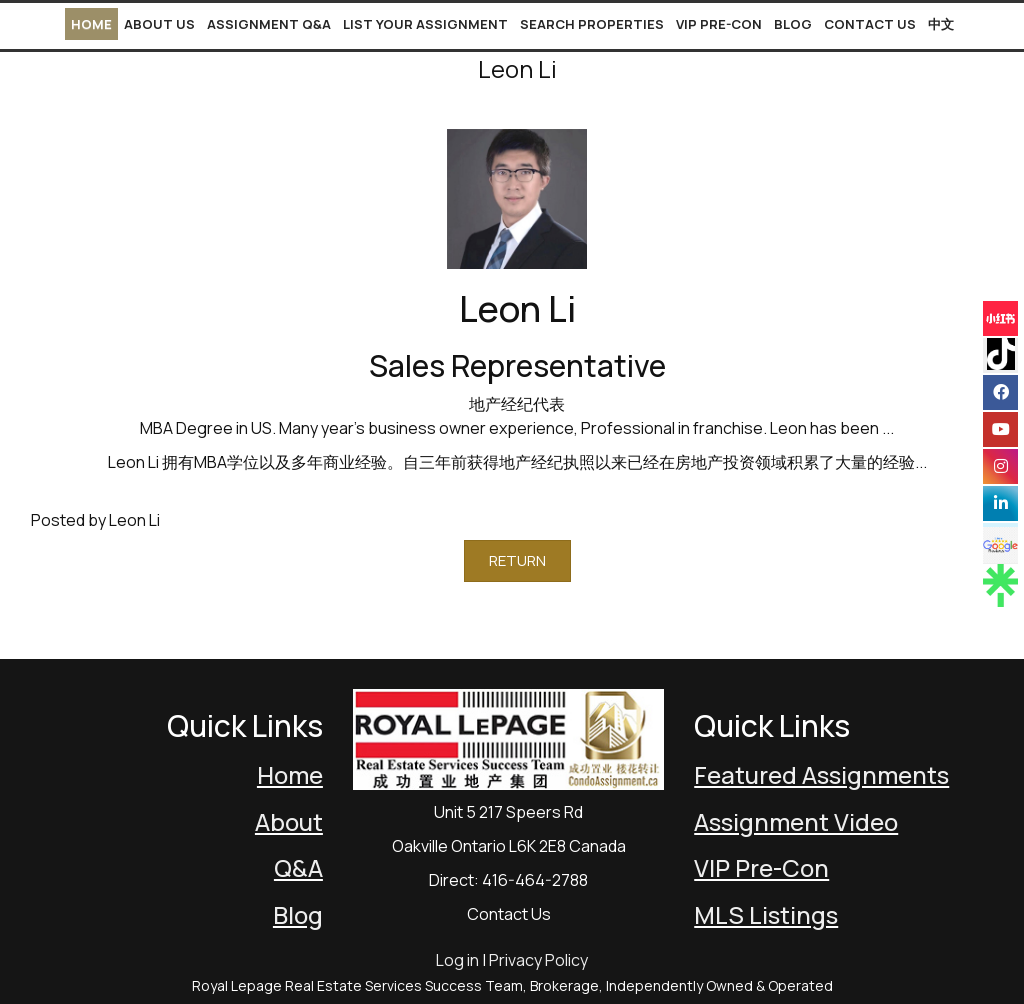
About (289, 821)
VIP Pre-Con (719, 24)
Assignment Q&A (269, 24)
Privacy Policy (538, 960)
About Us (159, 24)
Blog (793, 24)
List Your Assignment (425, 24)
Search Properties (592, 24)
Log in (457, 960)
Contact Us (870, 24)
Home (91, 24)
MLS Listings (766, 914)
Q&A (298, 867)
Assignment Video (796, 821)
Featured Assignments (821, 774)
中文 (941, 24)
